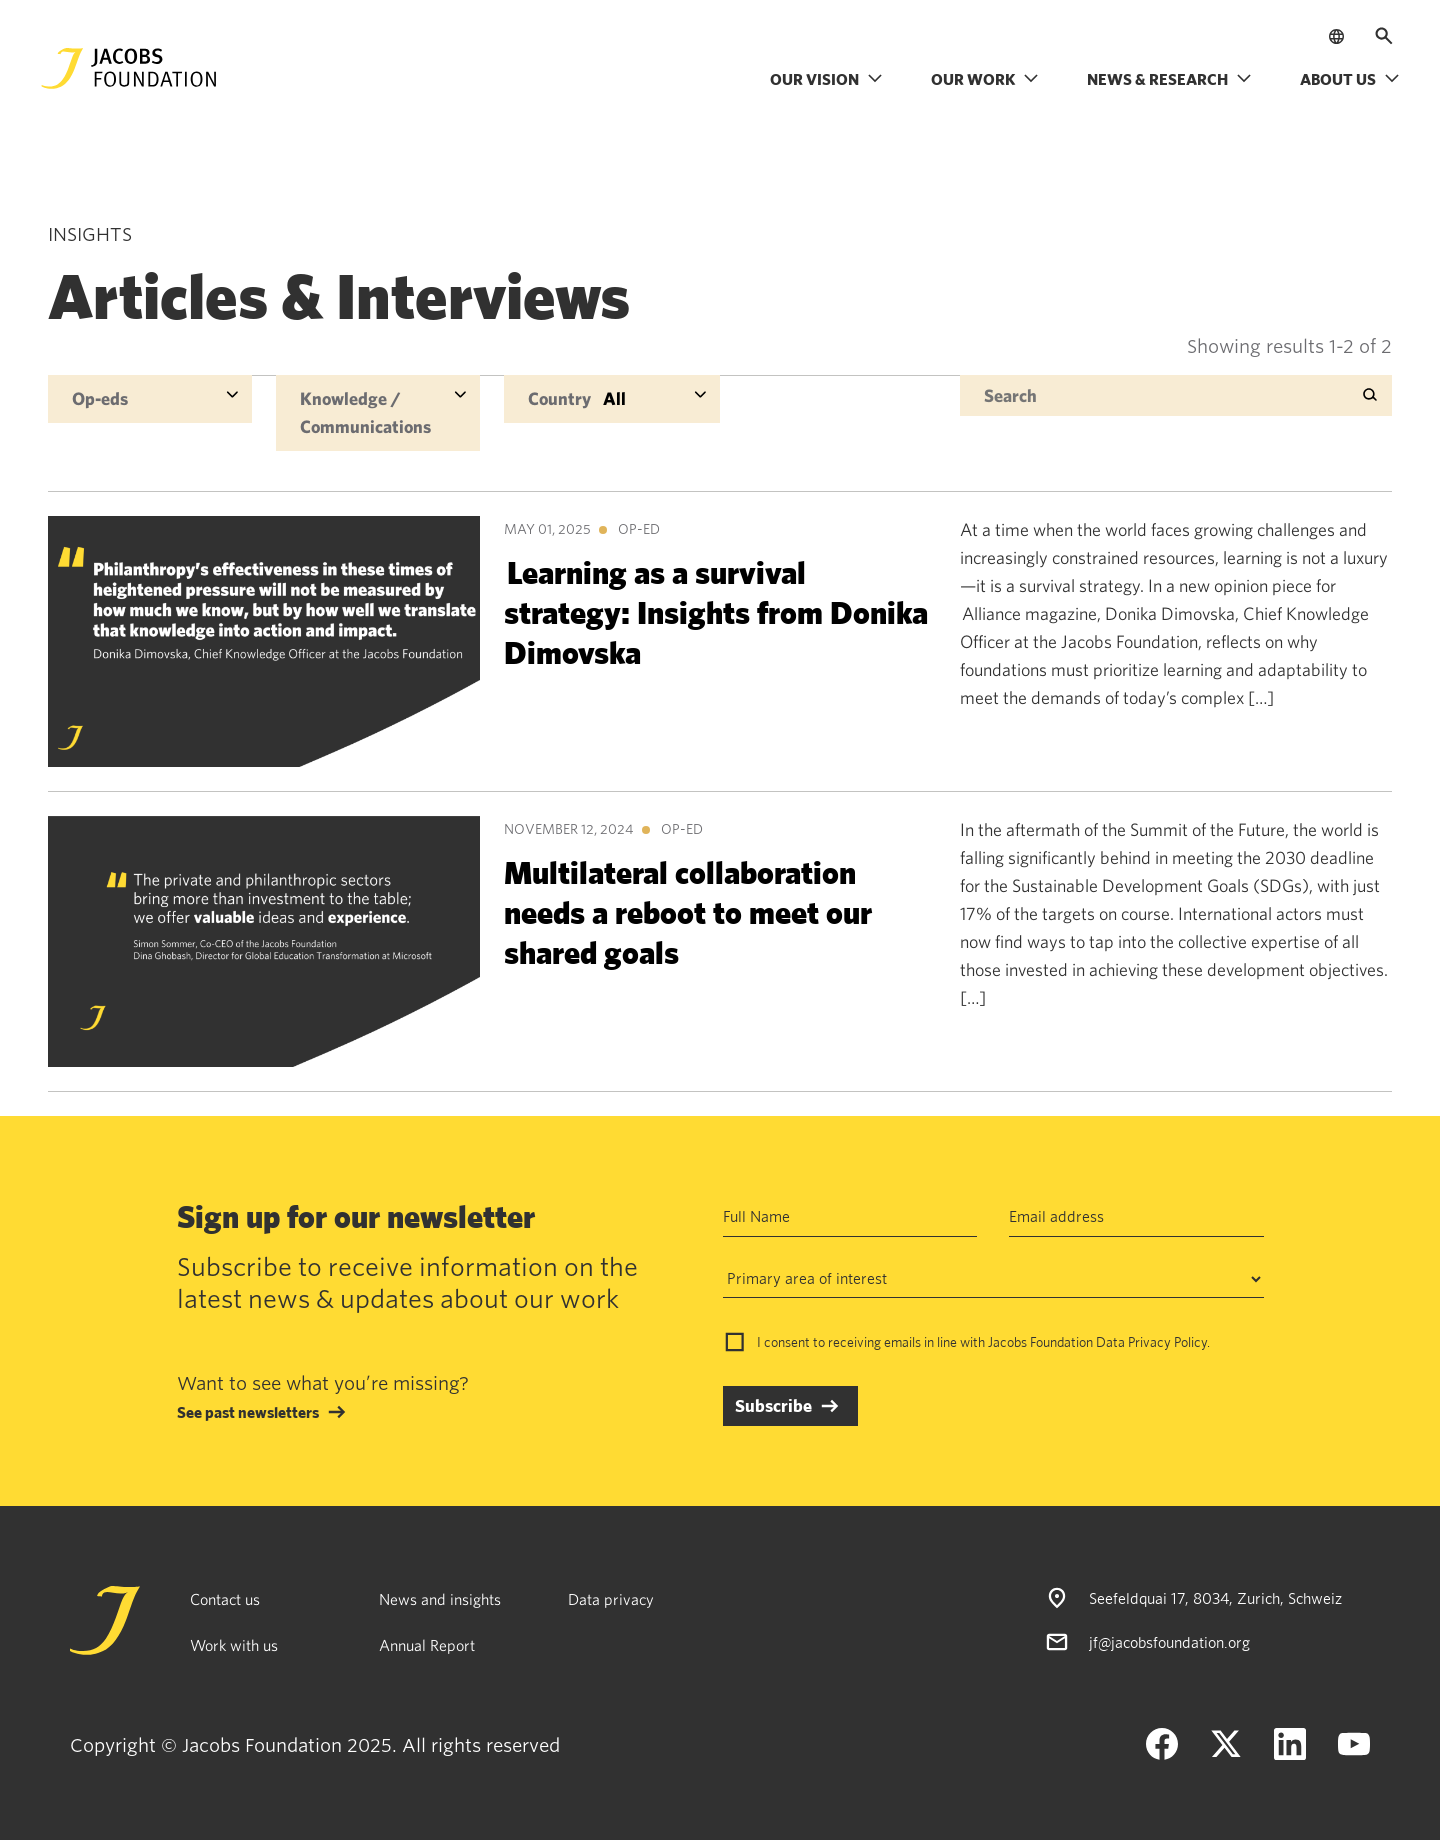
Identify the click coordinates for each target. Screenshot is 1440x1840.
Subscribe (773, 1405)
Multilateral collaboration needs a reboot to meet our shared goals (688, 911)
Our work (985, 79)
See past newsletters (248, 1412)
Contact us (225, 1599)
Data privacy (611, 1599)
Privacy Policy (1167, 1342)
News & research (1169, 79)
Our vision (826, 79)
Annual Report (427, 1645)
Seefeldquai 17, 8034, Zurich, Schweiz (1215, 1598)
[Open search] (1384, 36)
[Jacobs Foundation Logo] (129, 68)
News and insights (440, 1599)
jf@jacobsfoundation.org (1169, 1642)
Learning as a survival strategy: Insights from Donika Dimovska (716, 611)
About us (1350, 79)
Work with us (234, 1645)
